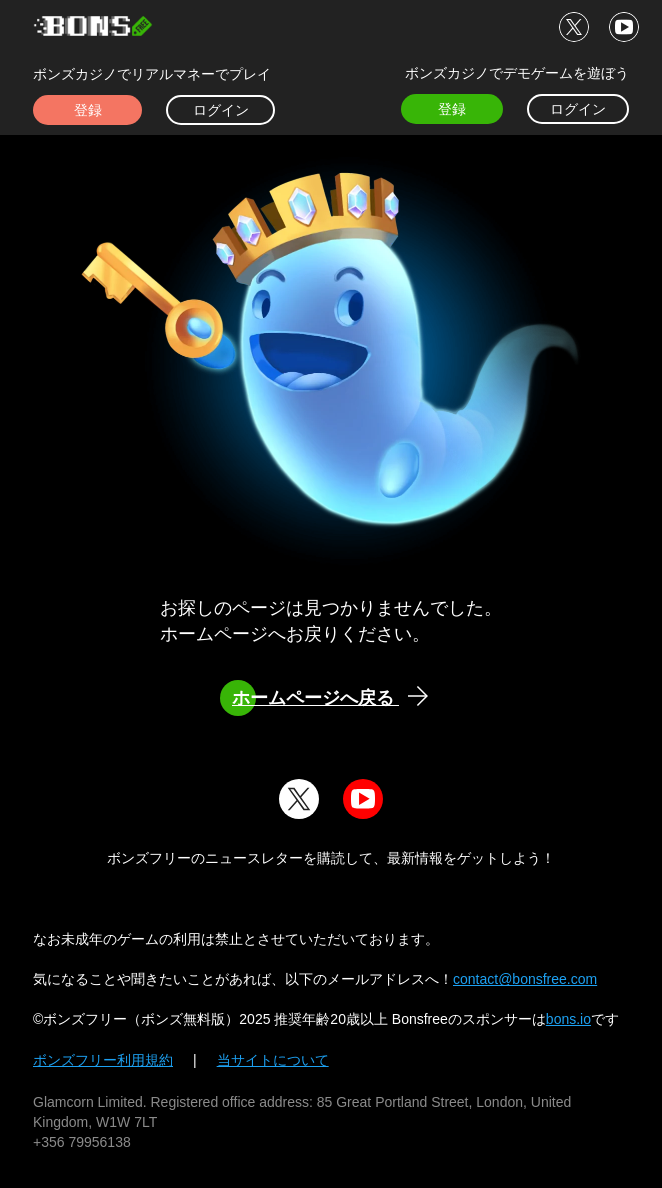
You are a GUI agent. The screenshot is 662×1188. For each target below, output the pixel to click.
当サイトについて (273, 1060)
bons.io (568, 1019)
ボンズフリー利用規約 (103, 1060)
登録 (88, 110)
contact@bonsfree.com (525, 979)
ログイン (221, 110)
